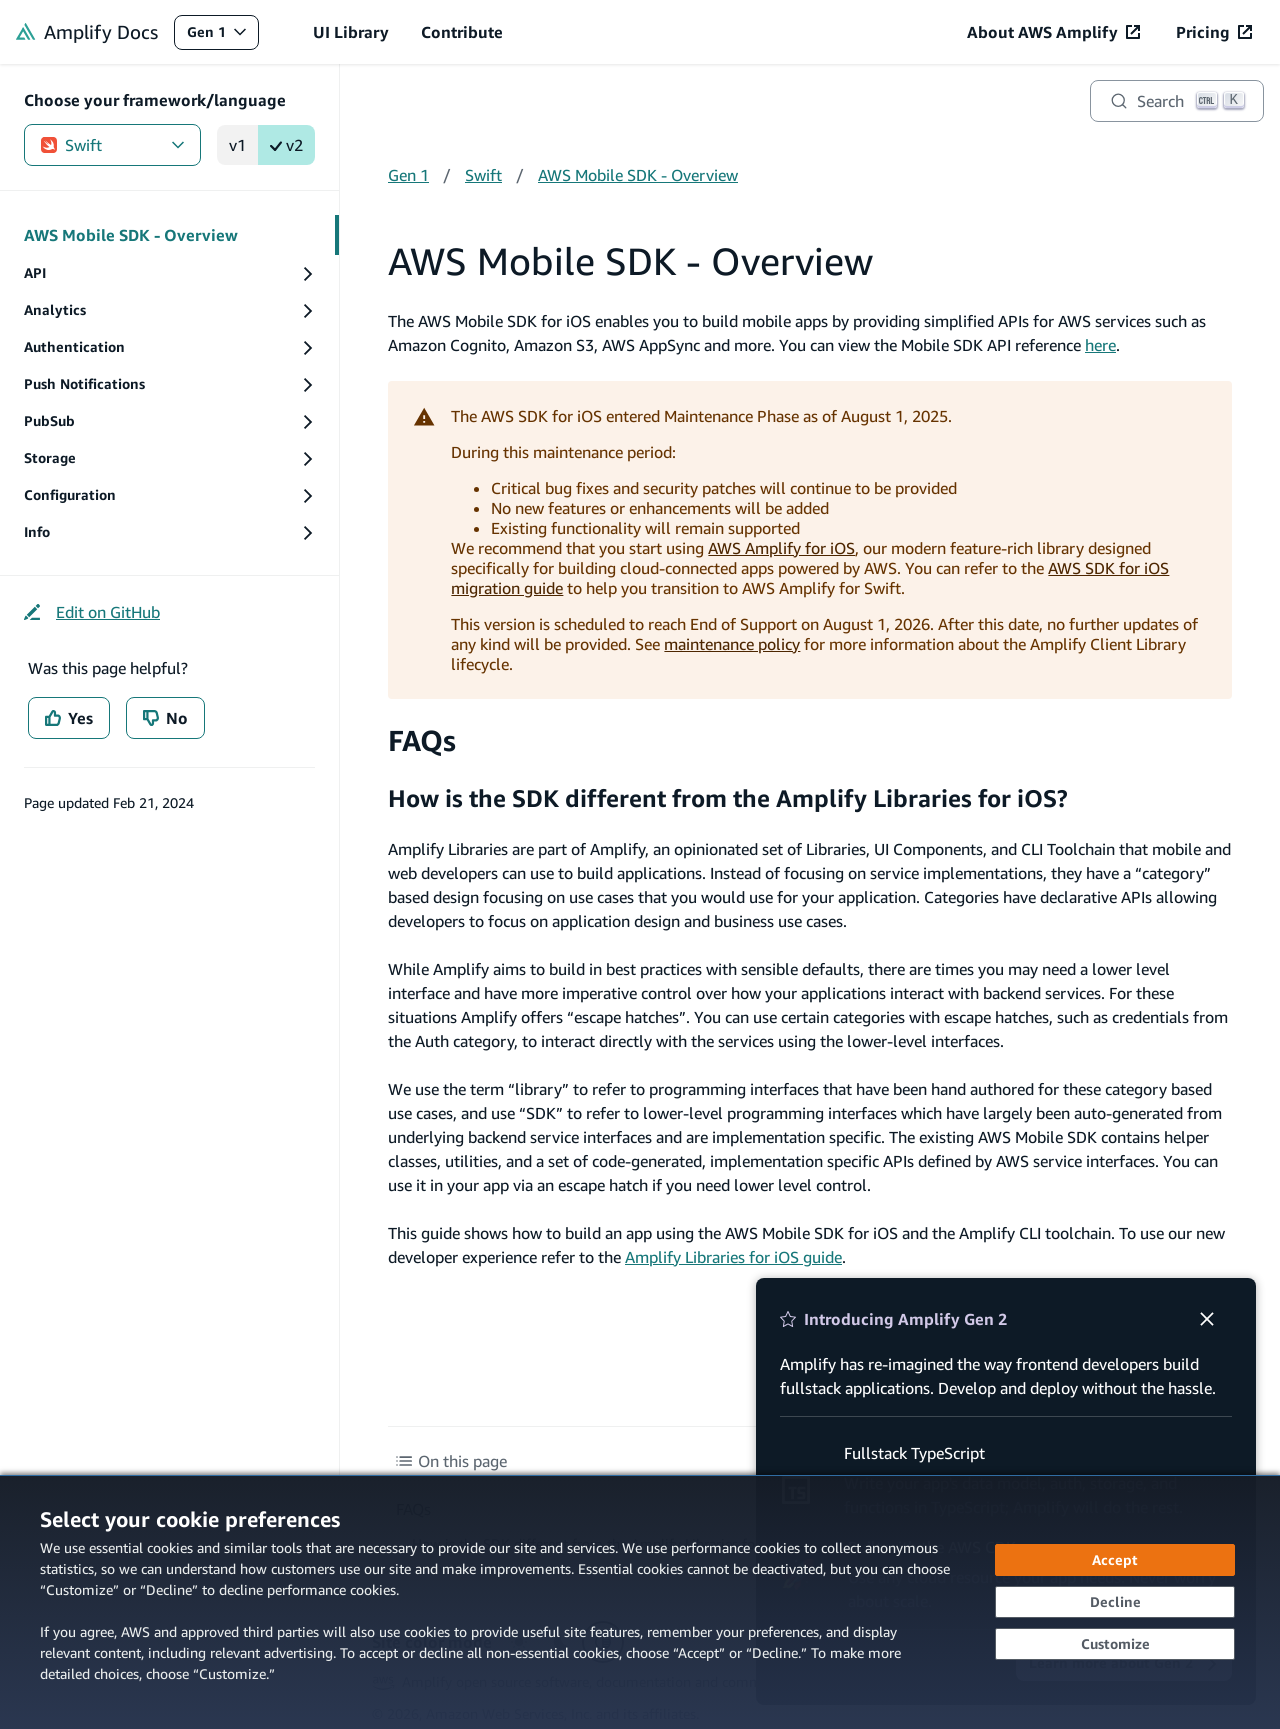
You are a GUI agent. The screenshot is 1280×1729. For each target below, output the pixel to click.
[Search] (1177, 101)
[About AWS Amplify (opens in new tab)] (1053, 32)
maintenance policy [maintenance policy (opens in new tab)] (732, 644)
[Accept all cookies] (1115, 1560)
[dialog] (640, 1602)
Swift (112, 145)
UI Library (351, 32)
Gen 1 (222, 36)
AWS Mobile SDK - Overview (638, 175)
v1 (237, 145)
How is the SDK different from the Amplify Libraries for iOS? (728, 798)
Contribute (462, 32)
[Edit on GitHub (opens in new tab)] (92, 612)
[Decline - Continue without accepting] (1115, 1602)
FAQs (422, 740)
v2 (286, 145)
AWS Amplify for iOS (781, 548)
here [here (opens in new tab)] (1100, 345)
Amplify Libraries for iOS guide (733, 1257)
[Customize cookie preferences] (1115, 1644)
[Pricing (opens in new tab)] (1214, 32)
